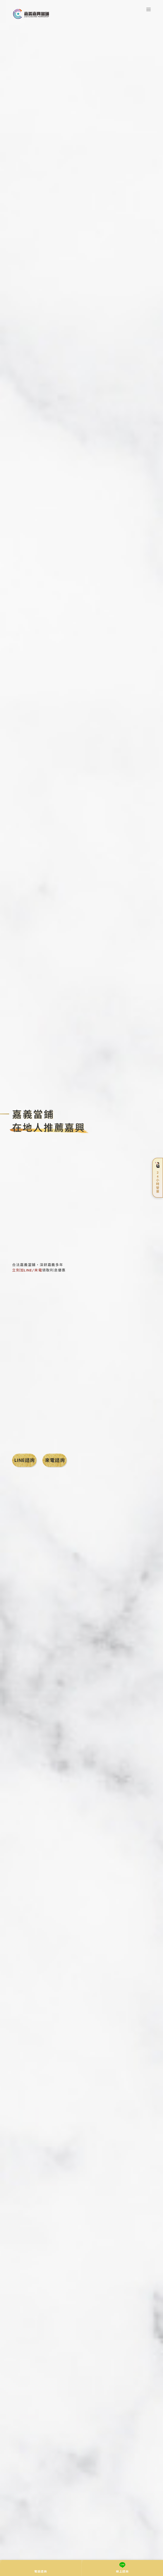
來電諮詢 (55, 1461)
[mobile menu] (148, 10)
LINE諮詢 (24, 1461)
